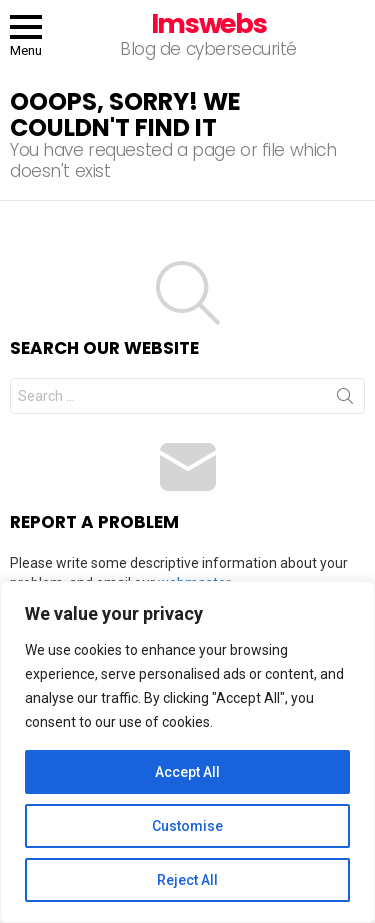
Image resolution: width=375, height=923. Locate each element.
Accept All (187, 772)
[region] (187, 752)
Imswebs (209, 23)
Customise (187, 826)
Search (345, 400)
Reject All (187, 880)
